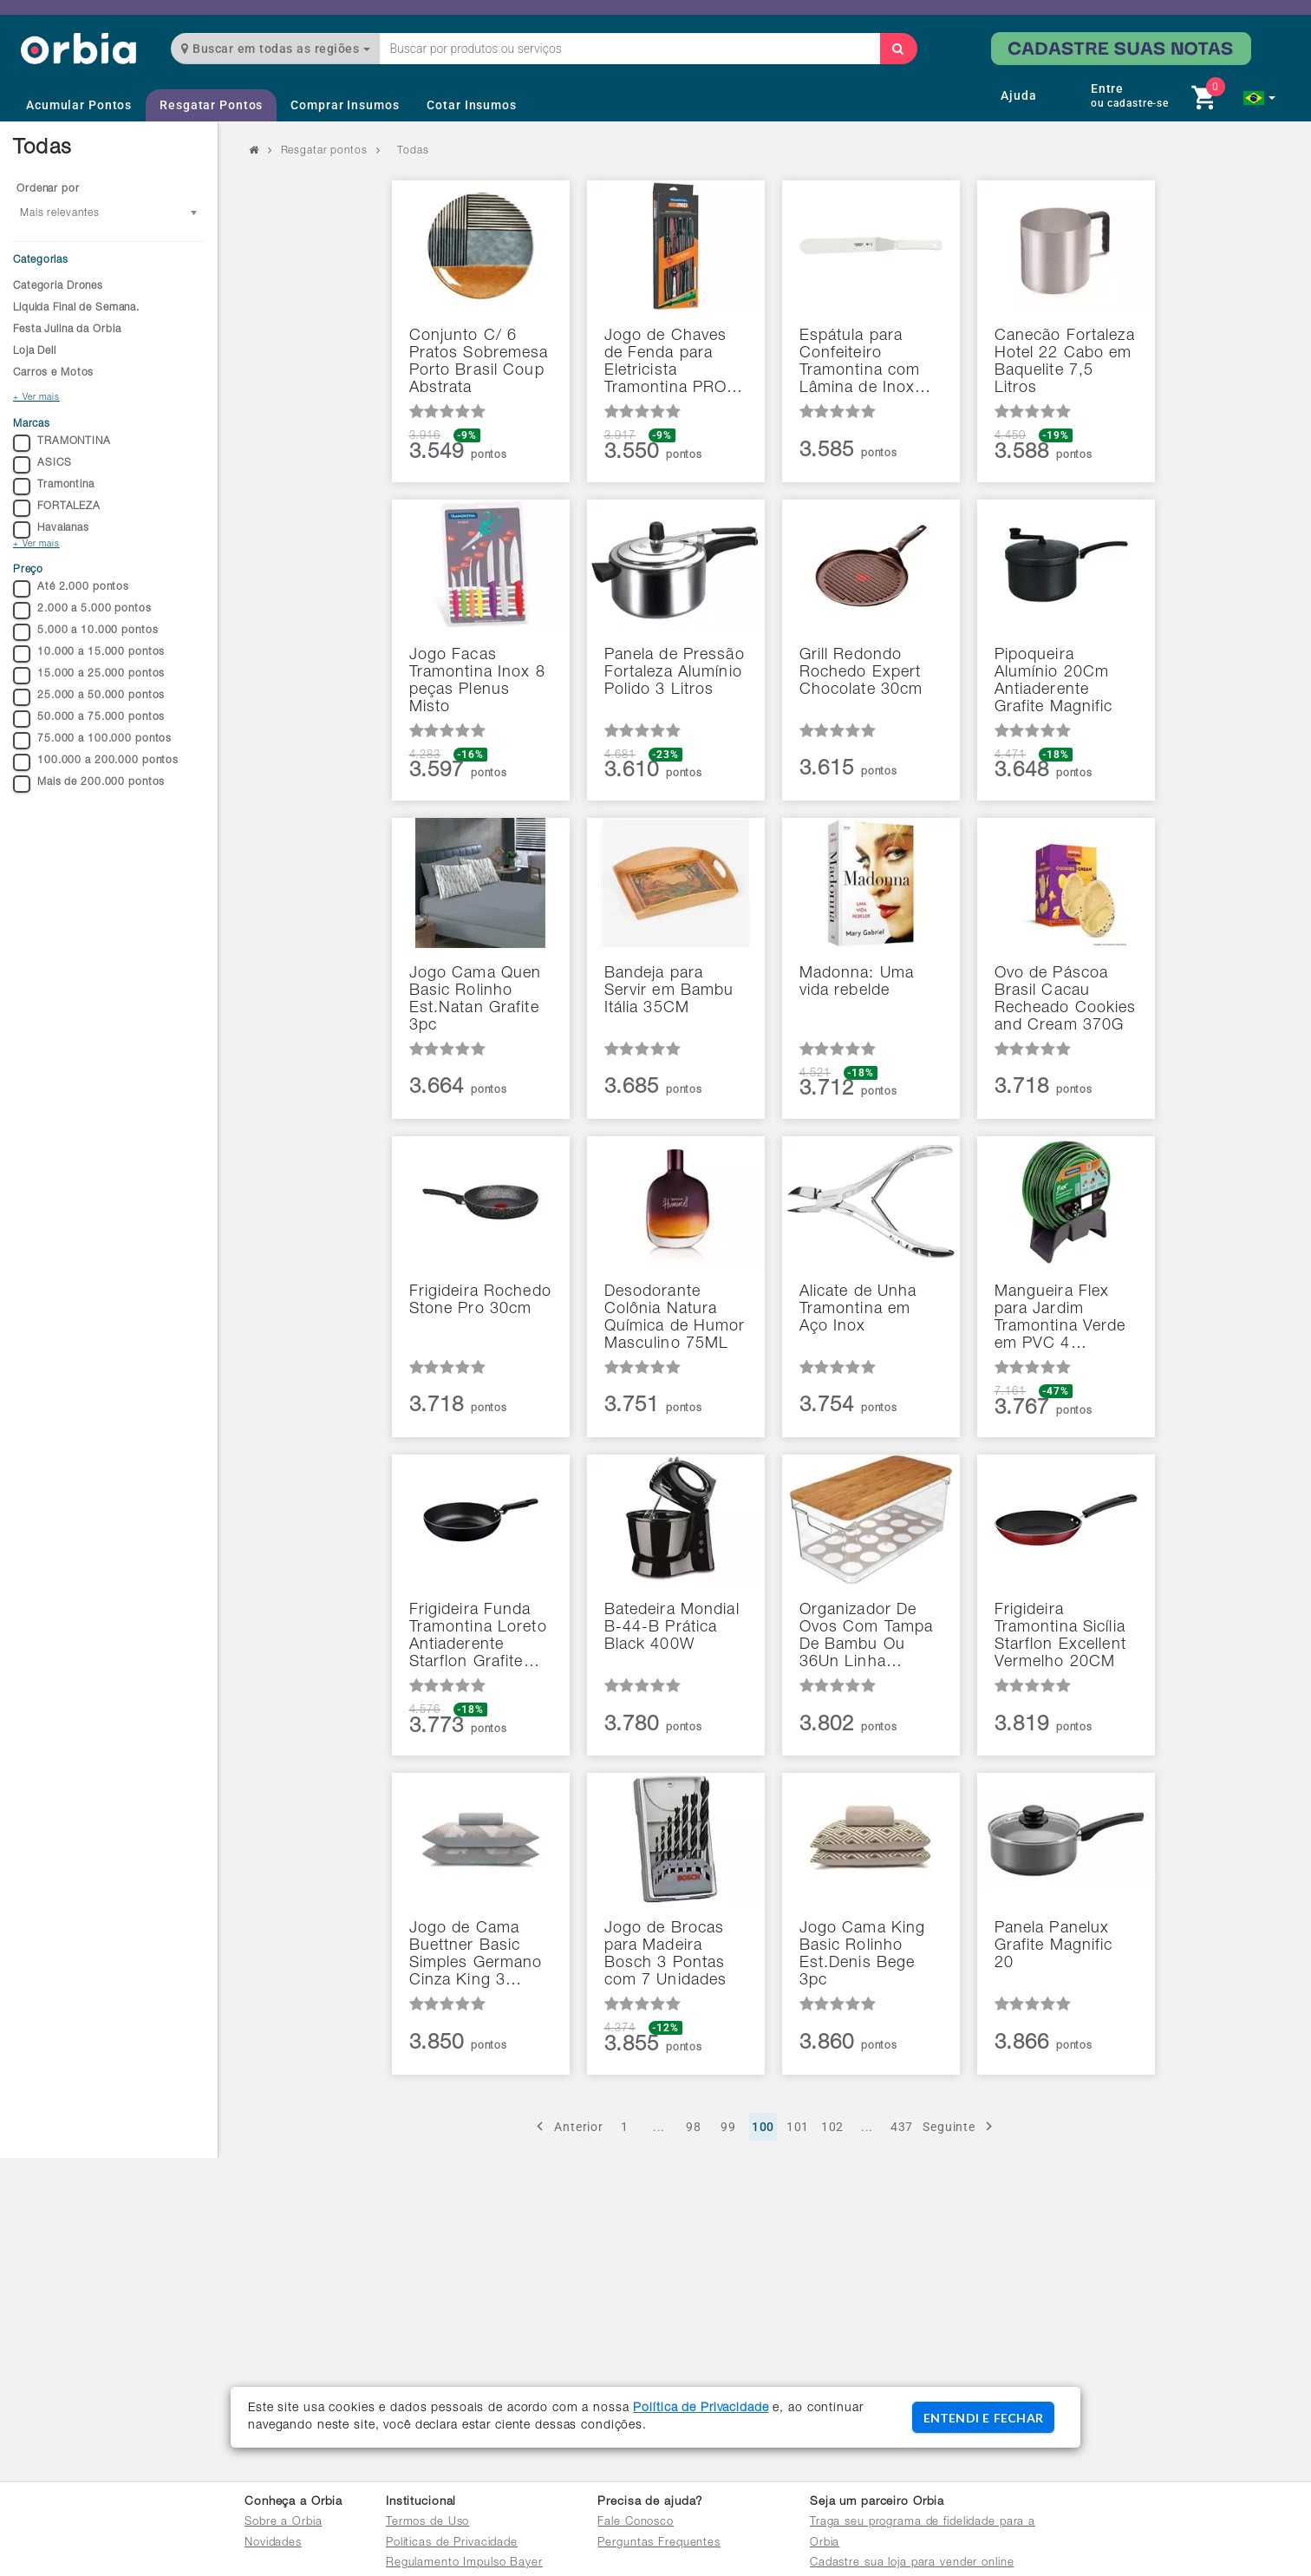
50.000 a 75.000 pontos (89, 719)
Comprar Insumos (344, 105)
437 (902, 2127)
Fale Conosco (635, 2522)
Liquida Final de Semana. (76, 308)
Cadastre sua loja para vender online (912, 2563)
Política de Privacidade (700, 2409)
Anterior (567, 2126)
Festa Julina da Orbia (67, 329)
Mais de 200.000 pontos (89, 784)
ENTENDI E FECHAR (983, 2417)
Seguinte (960, 2126)
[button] (1259, 98)
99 (728, 2127)
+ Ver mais (36, 398)
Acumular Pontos (79, 105)
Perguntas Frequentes (659, 2543)
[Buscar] (898, 48)
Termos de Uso (427, 2522)
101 (798, 2127)
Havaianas (51, 530)
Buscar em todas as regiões (275, 49)
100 (763, 2127)
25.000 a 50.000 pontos (89, 697)
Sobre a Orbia (283, 2522)
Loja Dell (34, 351)
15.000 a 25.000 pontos (89, 675)
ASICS (42, 465)
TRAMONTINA (62, 443)
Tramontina (54, 486)
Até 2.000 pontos (71, 589)
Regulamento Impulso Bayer (464, 2563)
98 (693, 2127)
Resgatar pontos (324, 151)
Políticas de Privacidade (452, 2543)
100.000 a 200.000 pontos (96, 762)
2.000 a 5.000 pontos (82, 610)
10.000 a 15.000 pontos (89, 654)
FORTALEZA (57, 508)
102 (833, 2127)
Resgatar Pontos (211, 105)
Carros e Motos (53, 373)
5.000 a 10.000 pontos (85, 632)
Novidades (273, 2543)
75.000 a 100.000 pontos (92, 740)
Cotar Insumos (471, 105)
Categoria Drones (58, 286)
